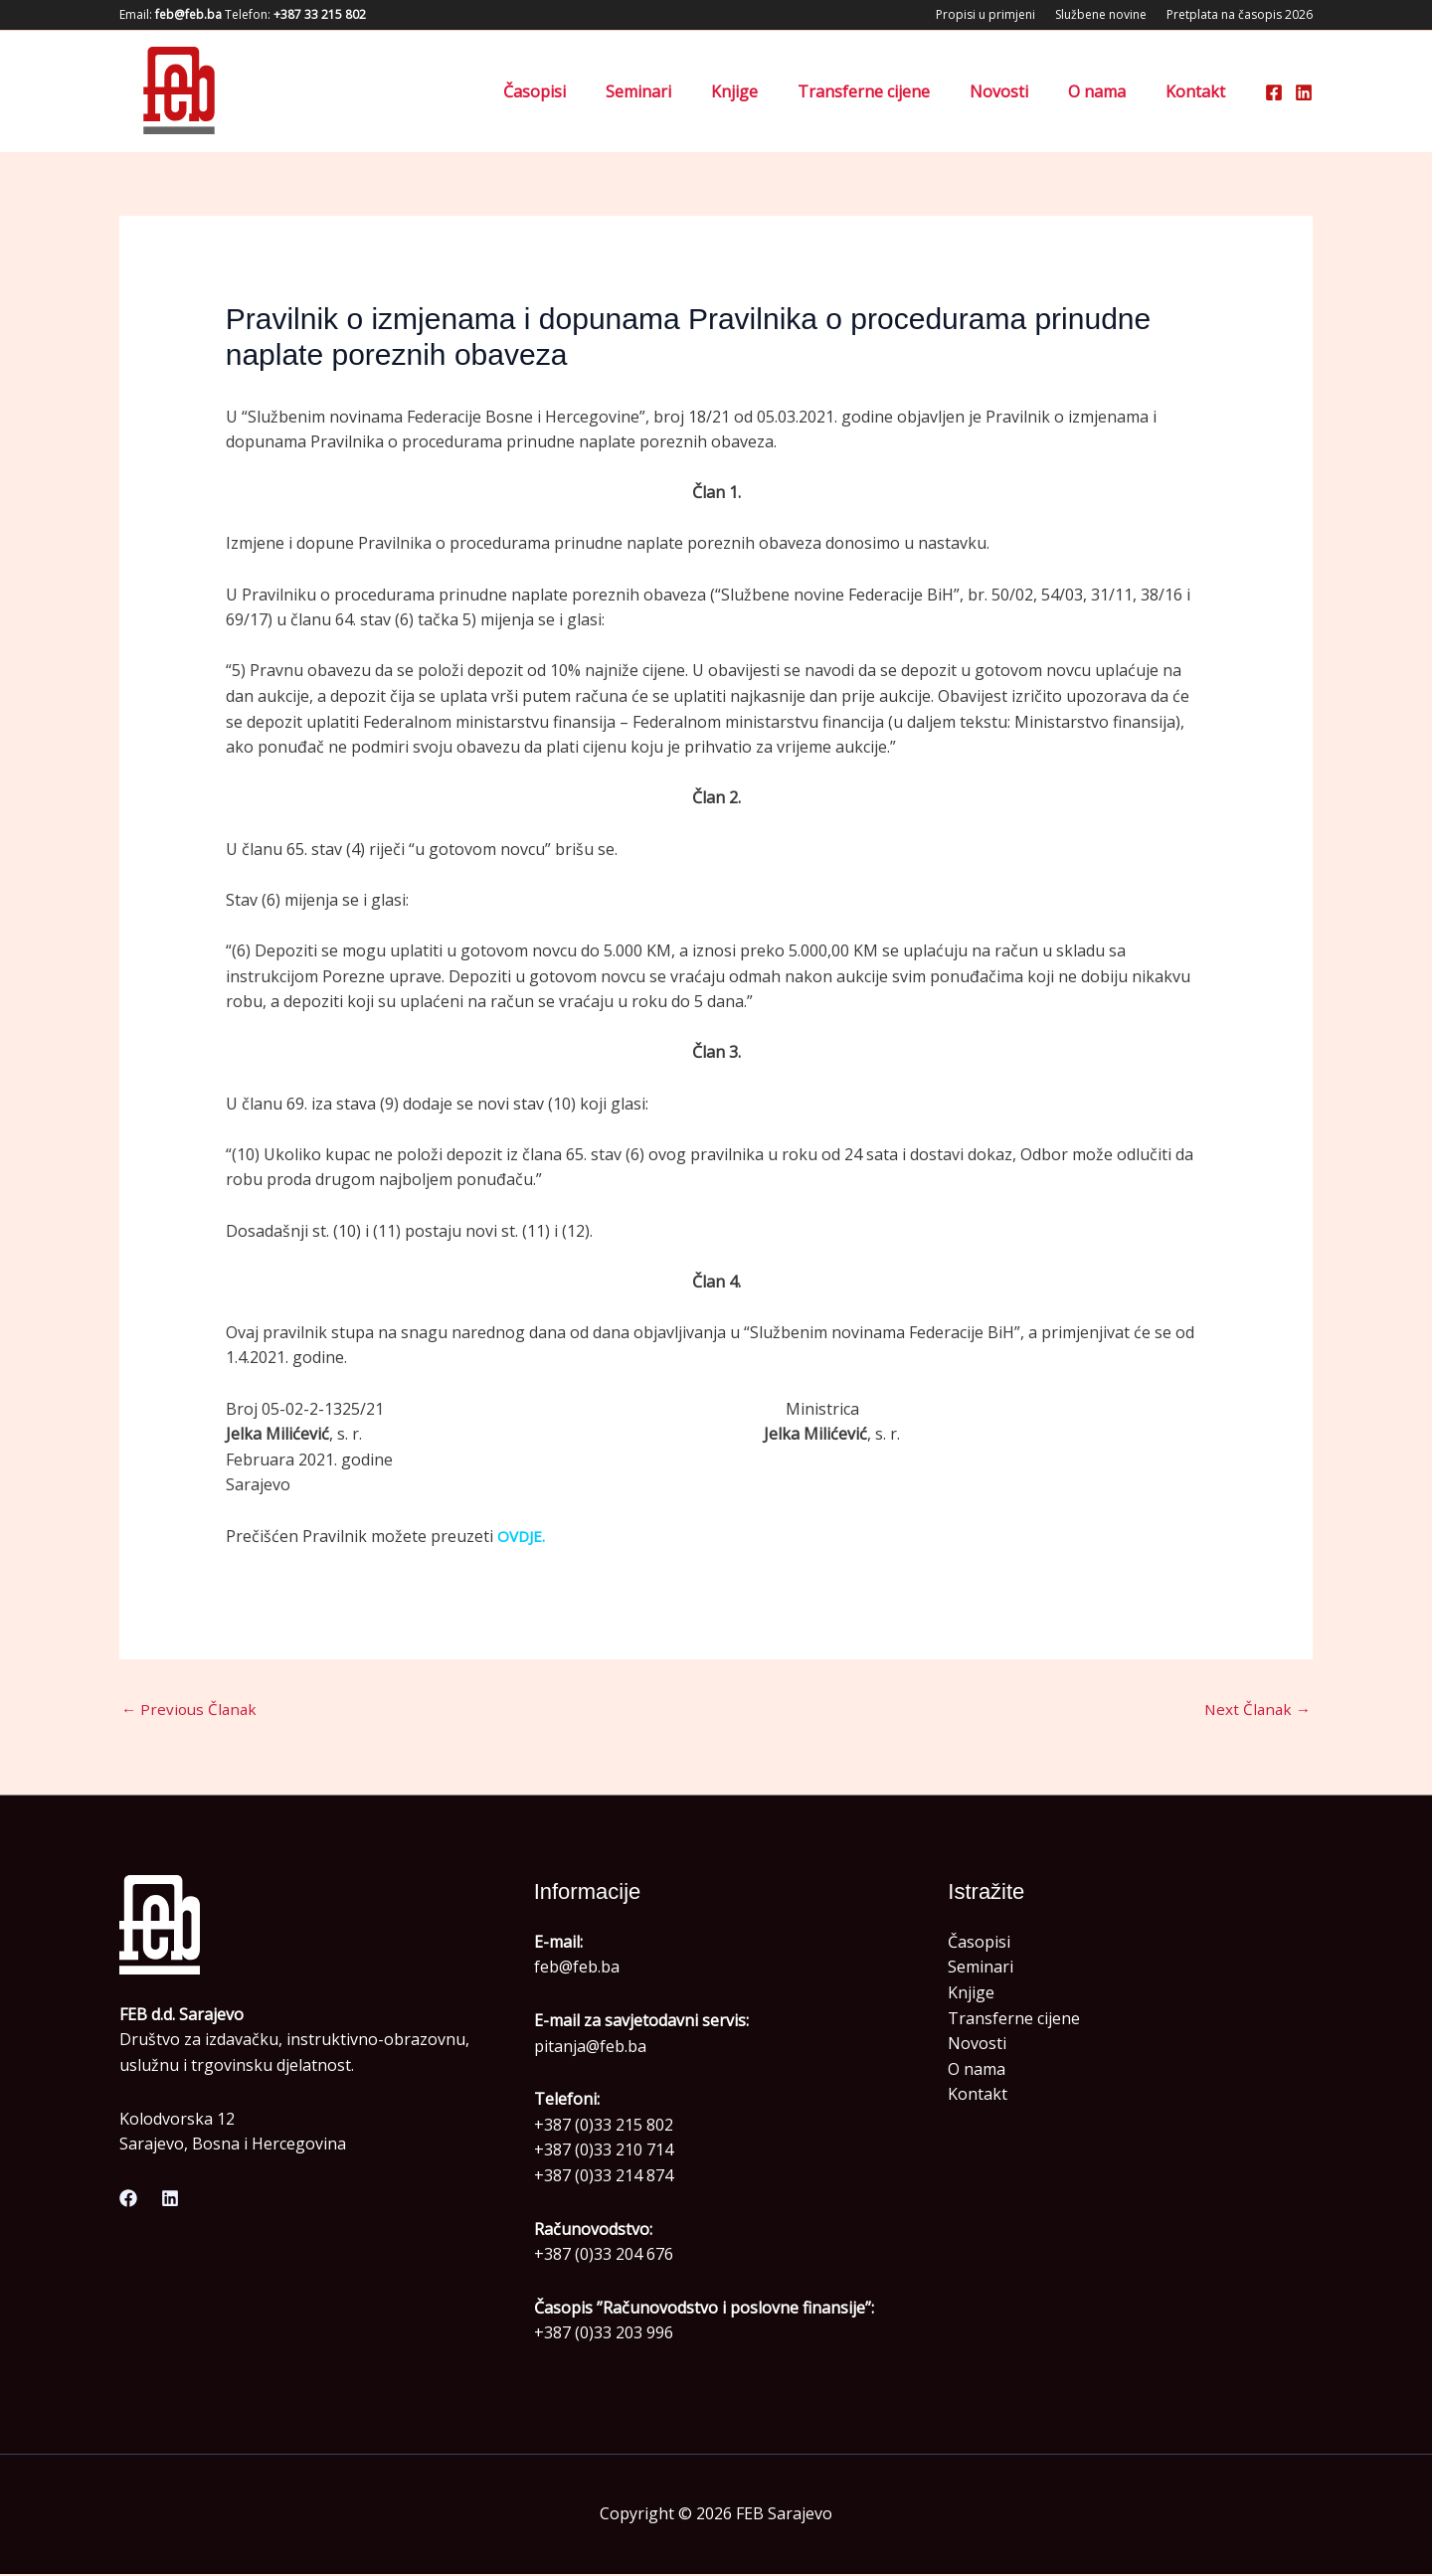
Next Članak (1255, 1710)
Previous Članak (191, 1710)
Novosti (1018, 91)
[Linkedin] (1304, 92)
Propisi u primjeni (985, 14)
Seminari (682, 91)
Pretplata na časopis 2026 (1239, 14)
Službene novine (1101, 14)
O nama (1109, 91)
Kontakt (1199, 91)
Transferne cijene (891, 91)
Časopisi (586, 91)
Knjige (770, 91)
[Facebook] (1274, 92)
